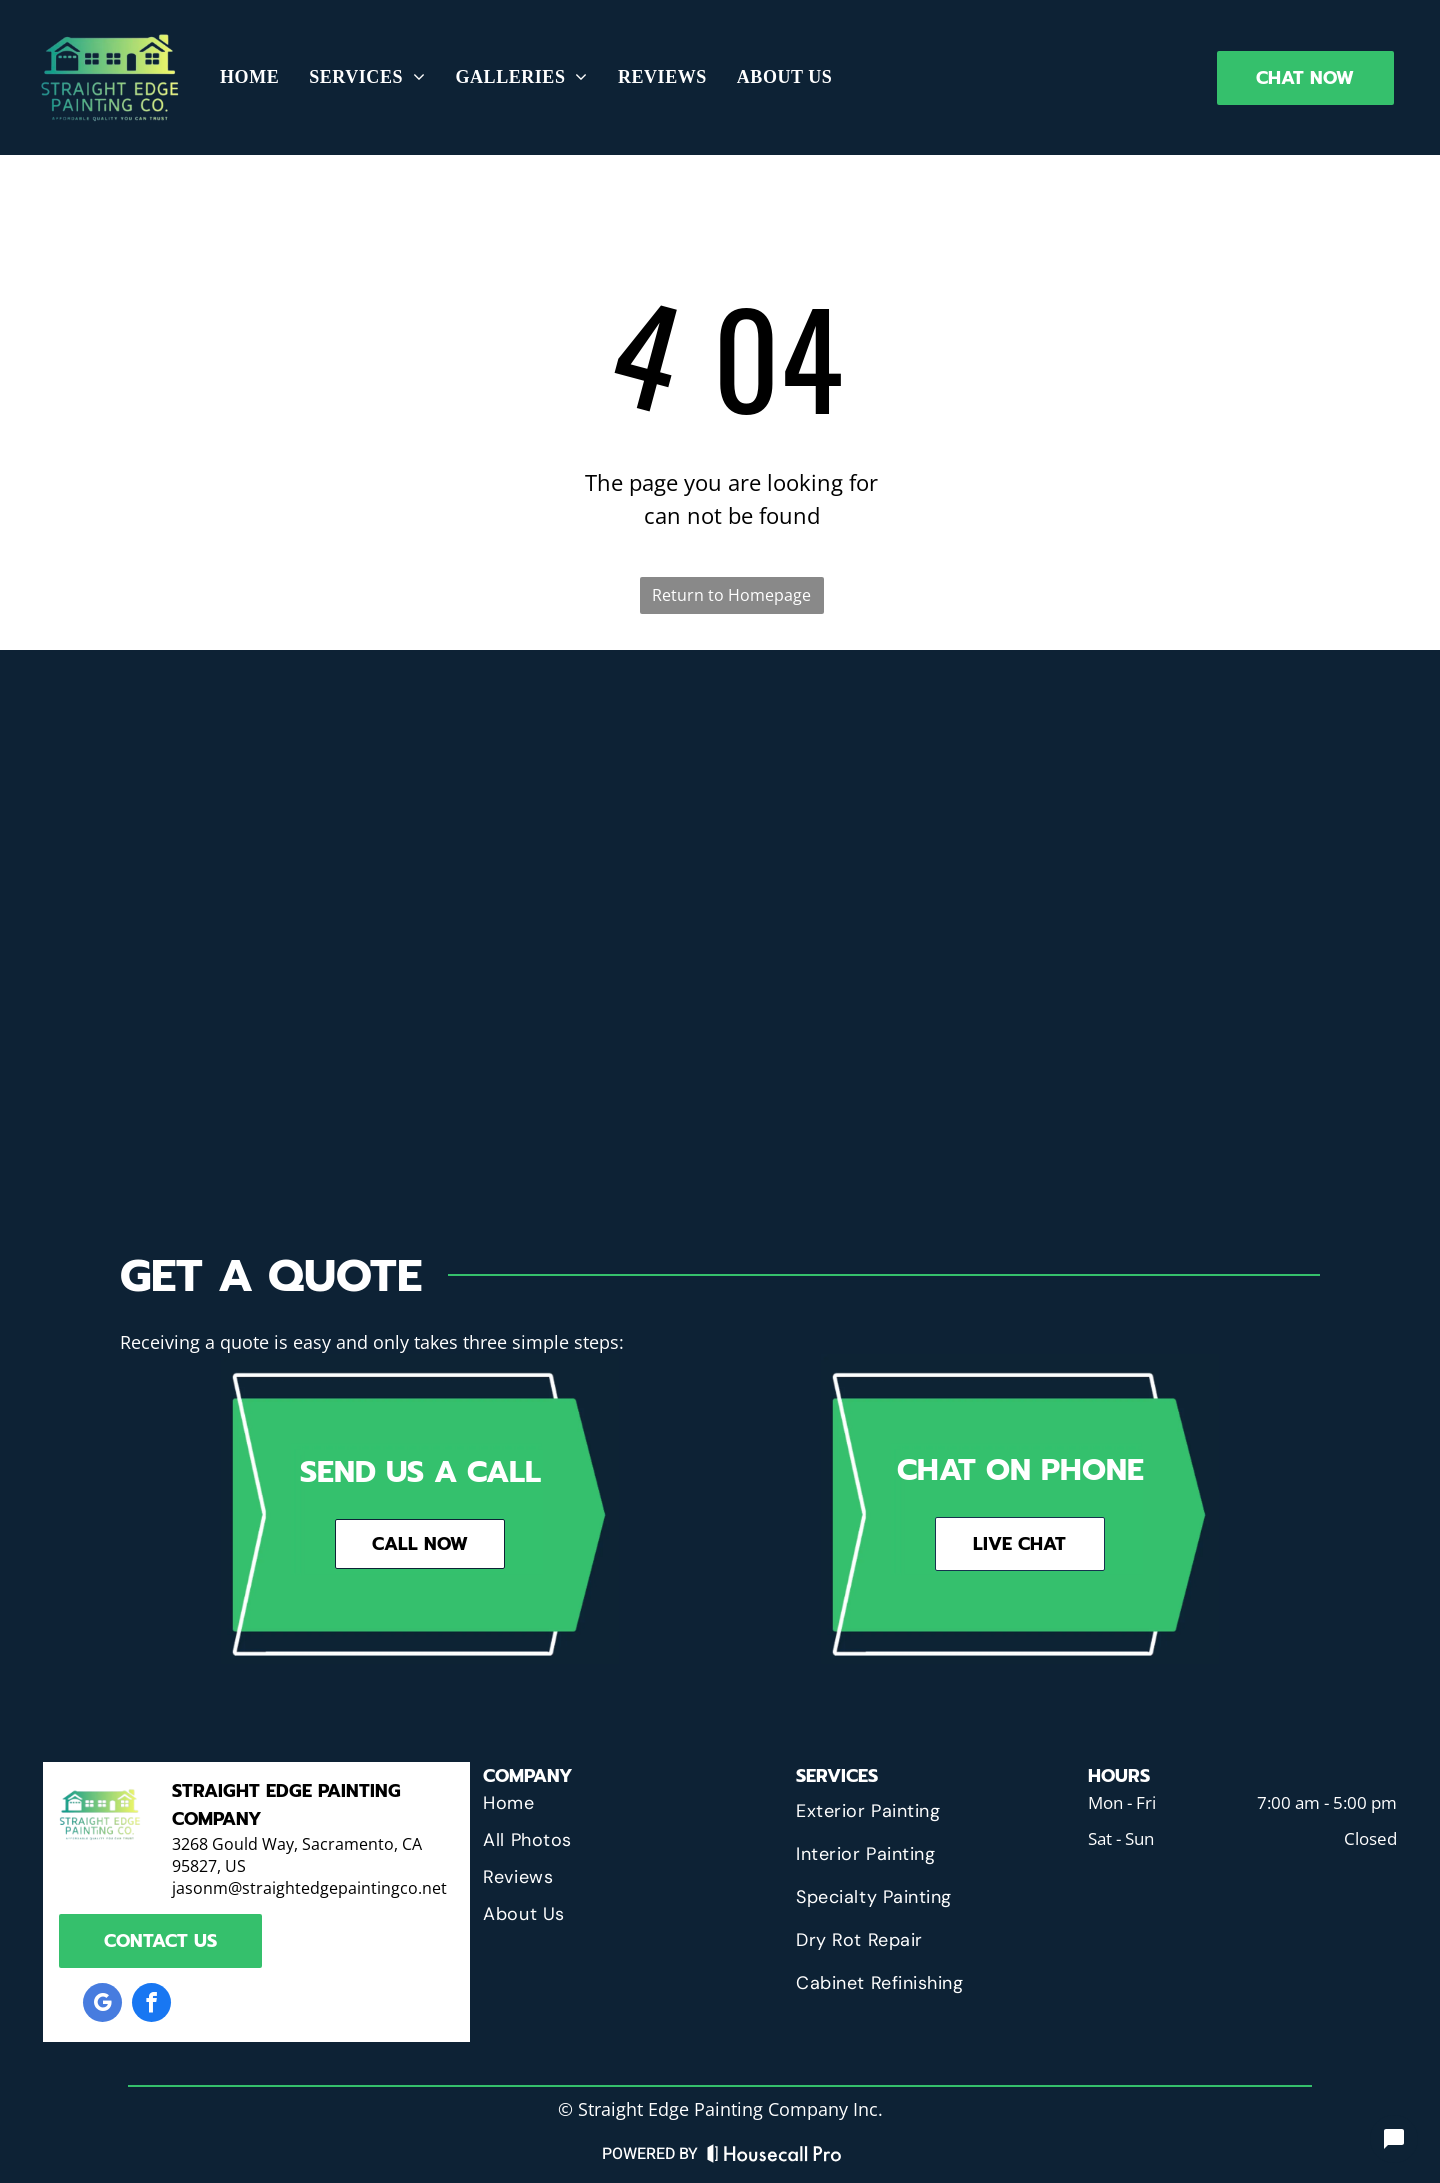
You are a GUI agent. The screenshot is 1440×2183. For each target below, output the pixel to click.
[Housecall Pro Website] (774, 2159)
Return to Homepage (731, 595)
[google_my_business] (102, 2005)
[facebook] (151, 2005)
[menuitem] (249, 77)
